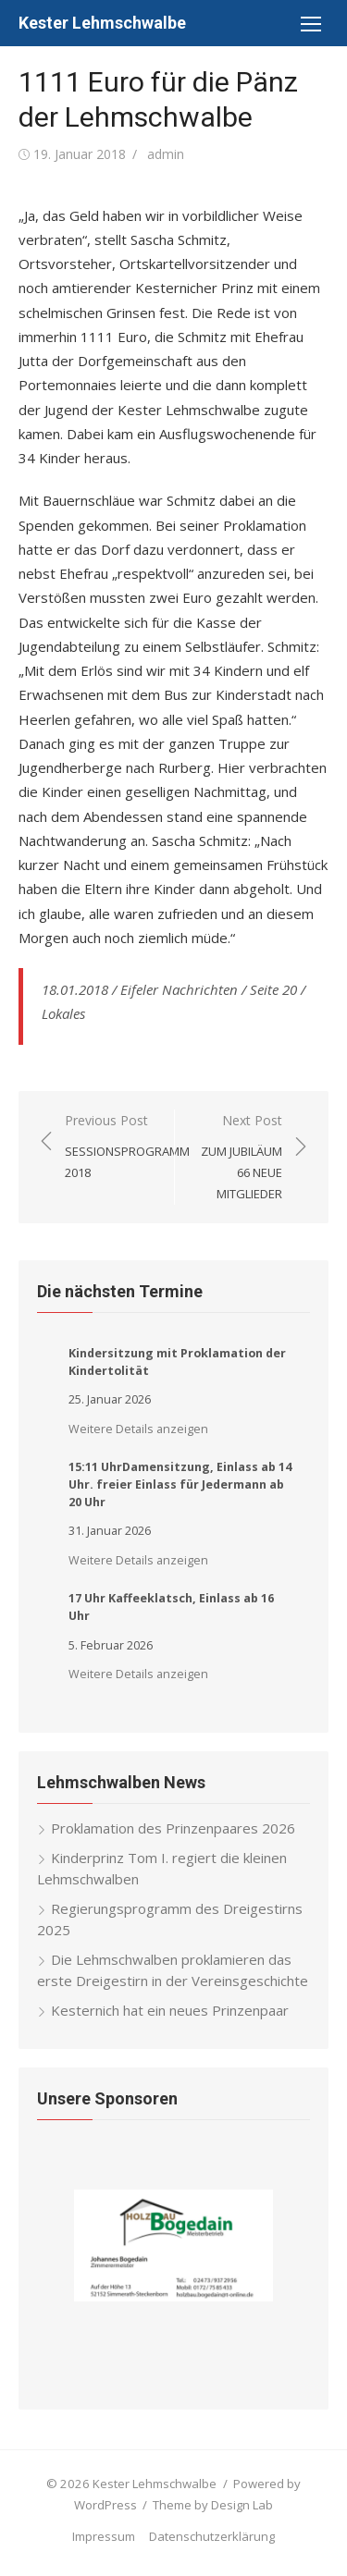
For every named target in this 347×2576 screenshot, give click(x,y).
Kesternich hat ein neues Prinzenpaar (170, 2010)
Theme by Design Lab (213, 2504)
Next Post (238, 1158)
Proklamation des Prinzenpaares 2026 (173, 1828)
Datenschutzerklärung (212, 2536)
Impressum (103, 2536)
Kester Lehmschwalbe (102, 22)
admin (165, 154)
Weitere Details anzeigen (138, 1429)
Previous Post (127, 1147)
